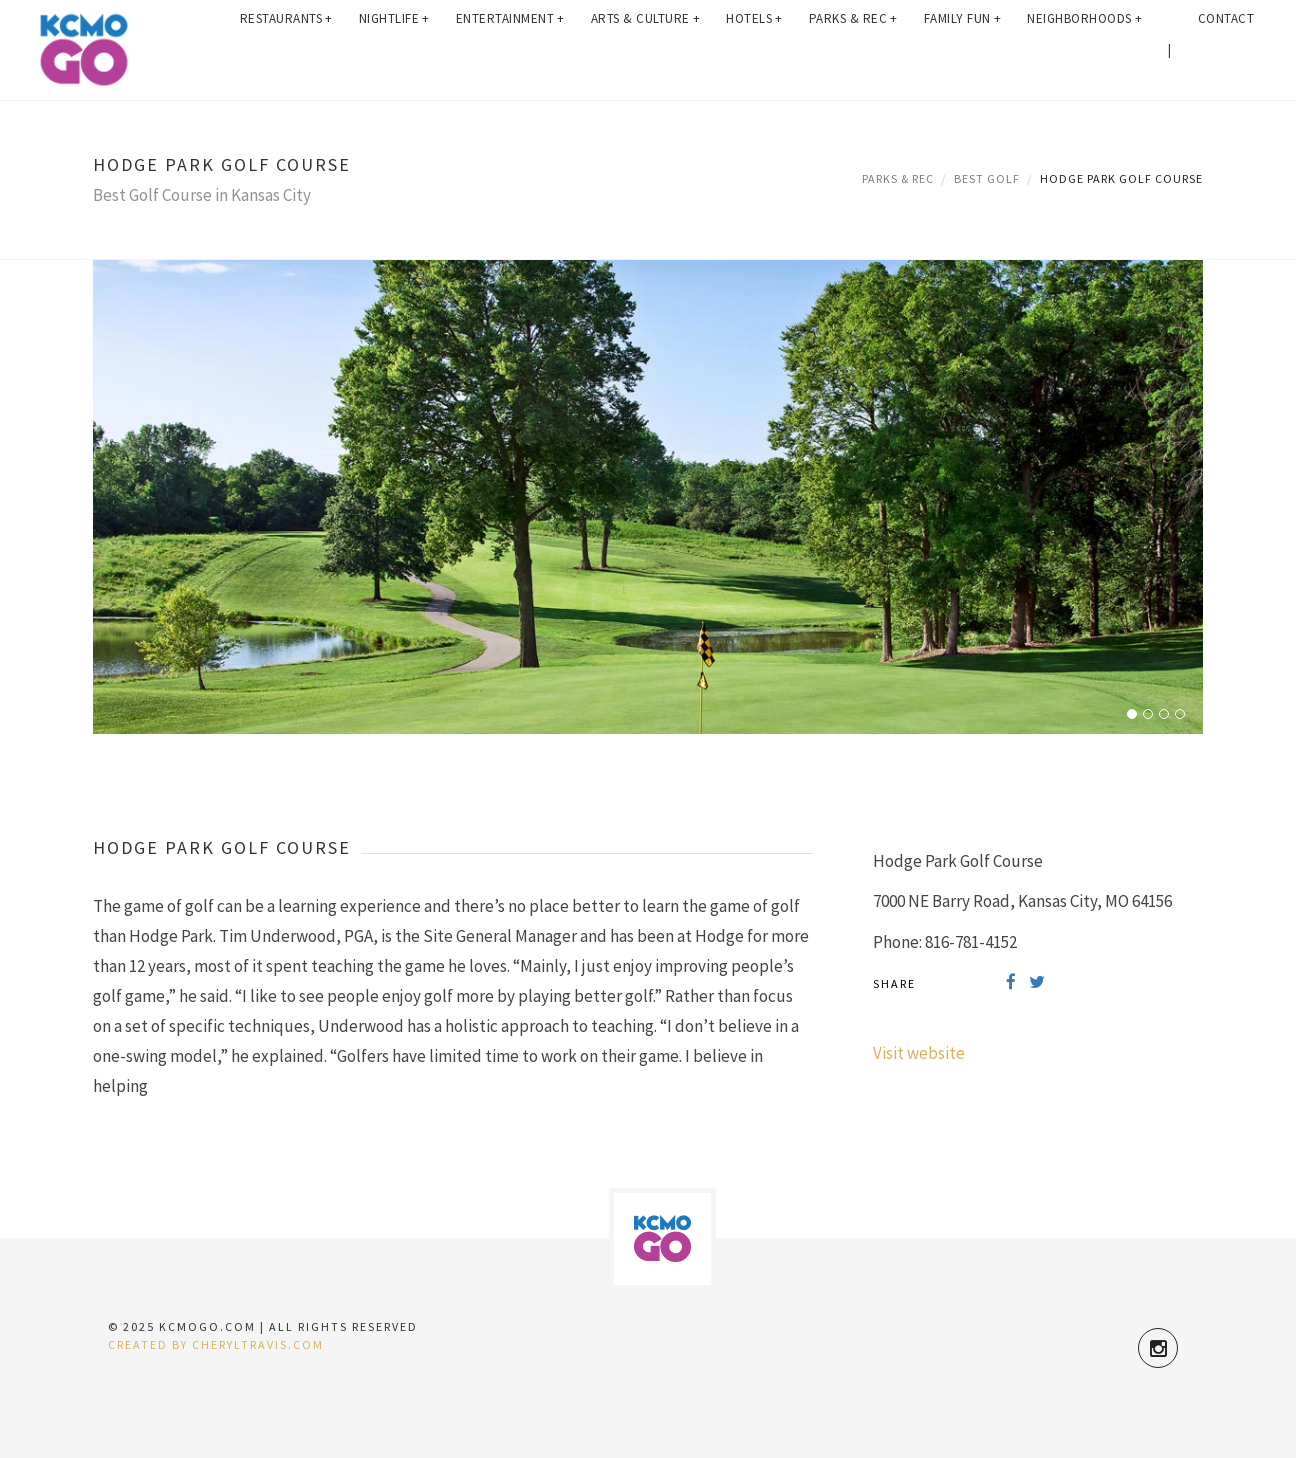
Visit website (919, 1053)
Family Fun (963, 49)
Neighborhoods (1084, 49)
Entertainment (510, 49)
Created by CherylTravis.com (216, 1344)
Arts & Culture (646, 49)
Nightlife (394, 49)
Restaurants (286, 49)
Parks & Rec (853, 49)
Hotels (754, 49)
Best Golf (987, 178)
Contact (1226, 49)
